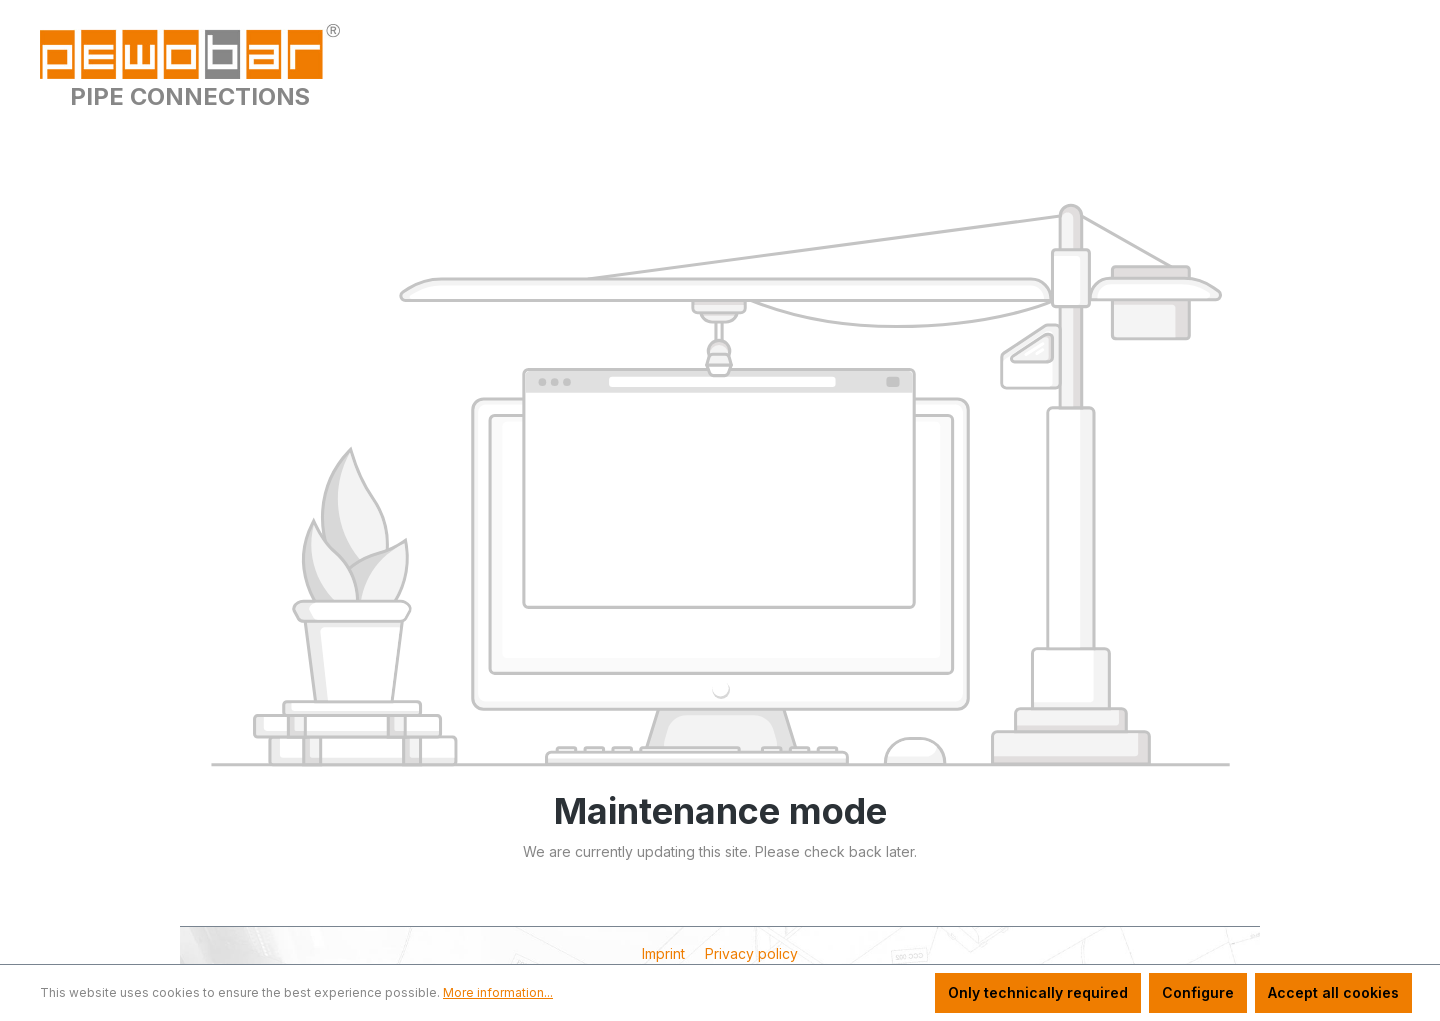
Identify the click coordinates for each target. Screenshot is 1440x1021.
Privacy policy (751, 953)
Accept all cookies (1333, 992)
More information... (498, 992)
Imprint (665, 953)
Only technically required (1038, 992)
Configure (1198, 992)
